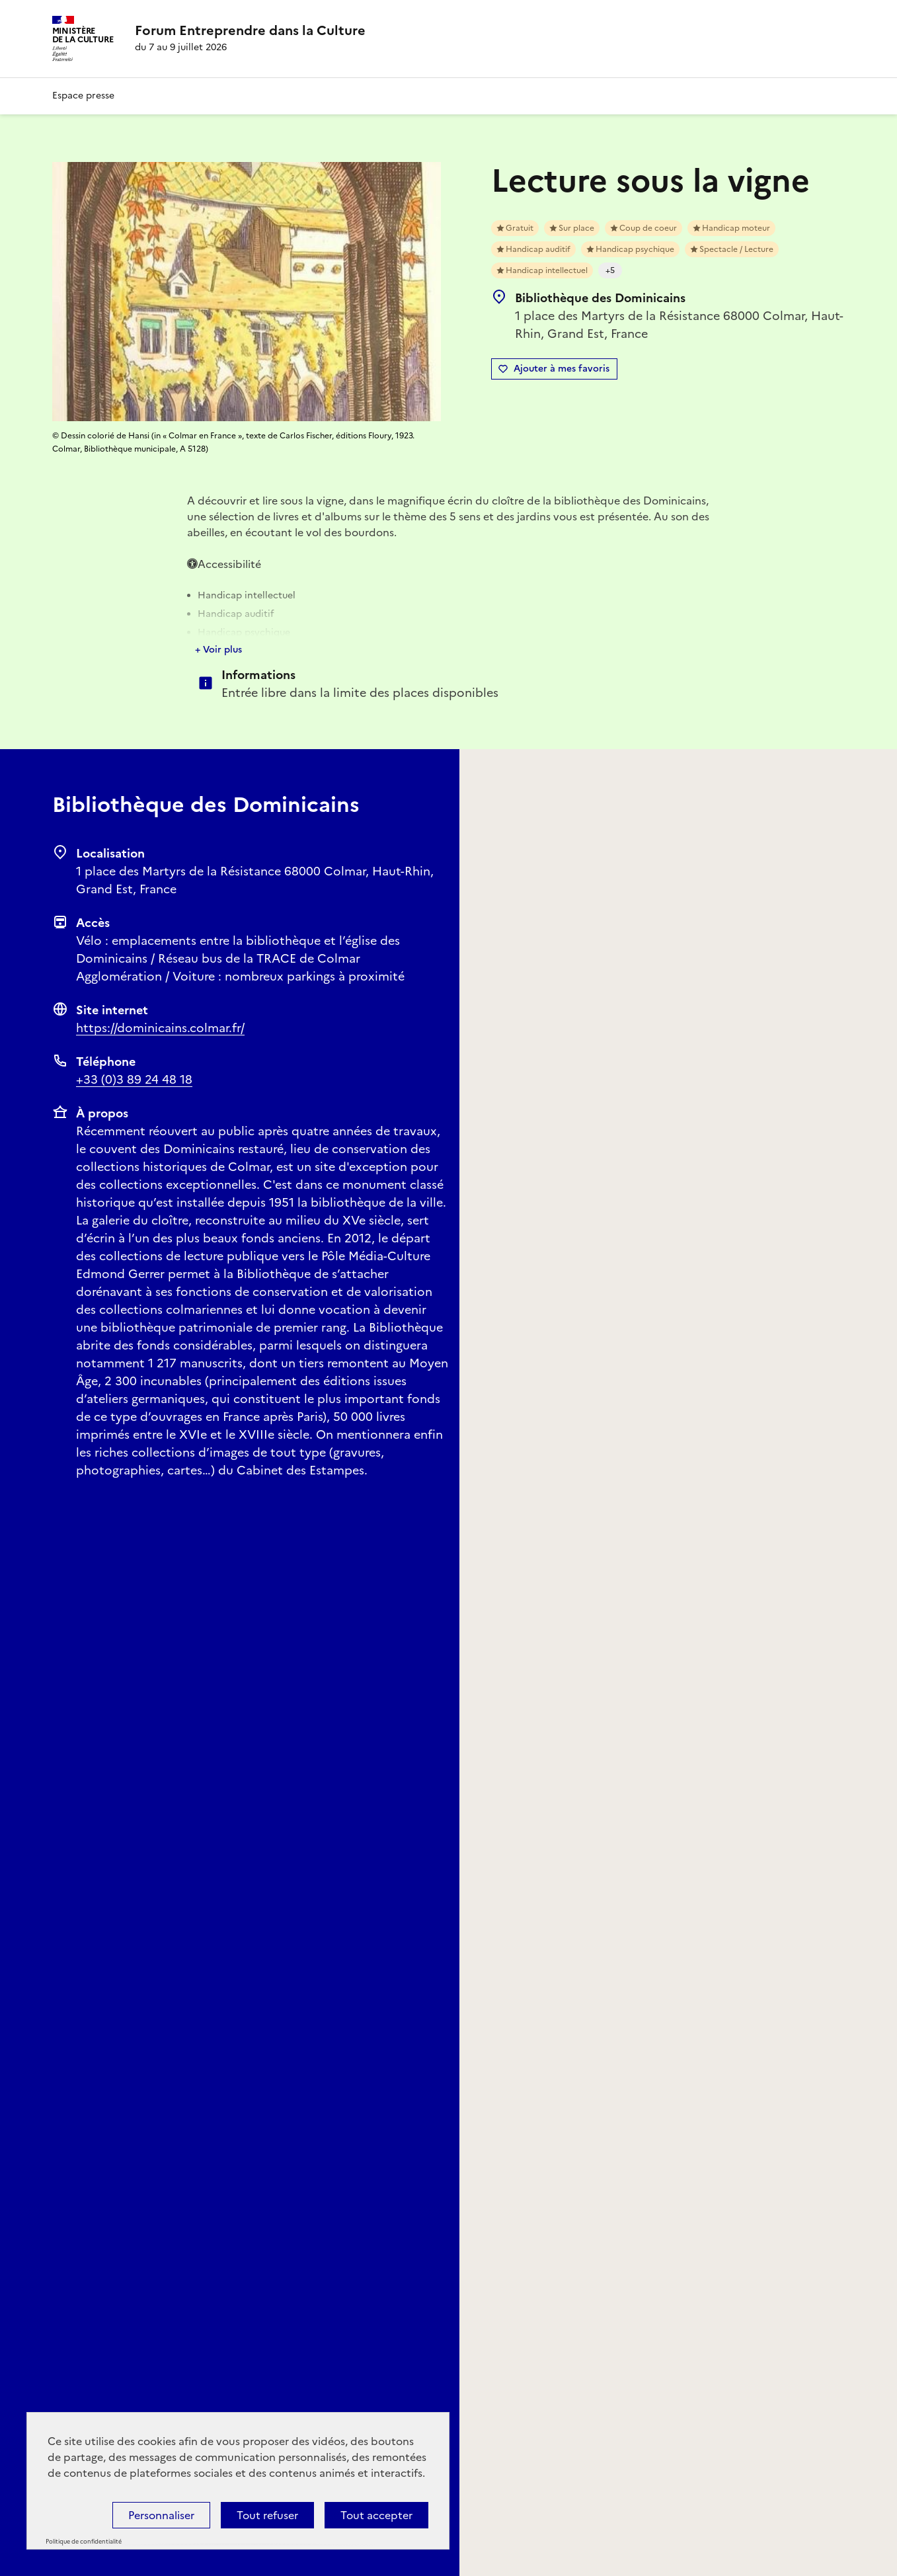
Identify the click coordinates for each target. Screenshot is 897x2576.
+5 (610, 270)
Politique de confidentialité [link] (84, 2541)
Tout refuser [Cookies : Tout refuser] (267, 2515)
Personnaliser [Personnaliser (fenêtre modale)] (161, 2515)
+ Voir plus (218, 650)
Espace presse (83, 95)
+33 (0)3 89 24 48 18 (134, 1079)
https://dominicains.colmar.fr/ (160, 1028)
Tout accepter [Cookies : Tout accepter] (376, 2515)
